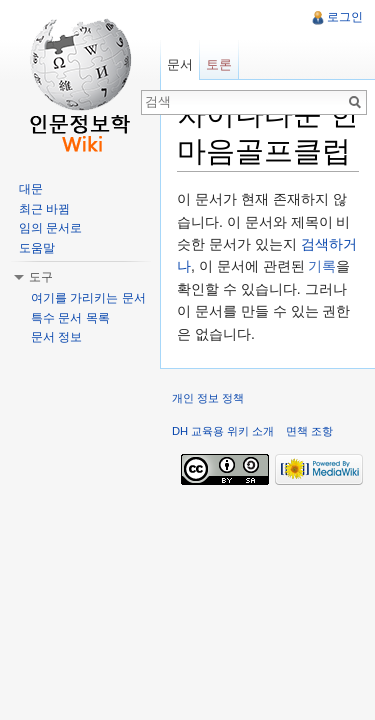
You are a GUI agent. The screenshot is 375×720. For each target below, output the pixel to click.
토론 (219, 64)
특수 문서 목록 (70, 318)
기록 (322, 266)
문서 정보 (56, 337)
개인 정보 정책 (208, 398)
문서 (180, 64)
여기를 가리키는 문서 (88, 298)
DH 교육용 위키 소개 (223, 431)
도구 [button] (41, 277)
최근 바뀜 (44, 209)
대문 (31, 189)
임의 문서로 (50, 228)
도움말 (37, 248)
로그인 (345, 17)
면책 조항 (309, 431)
